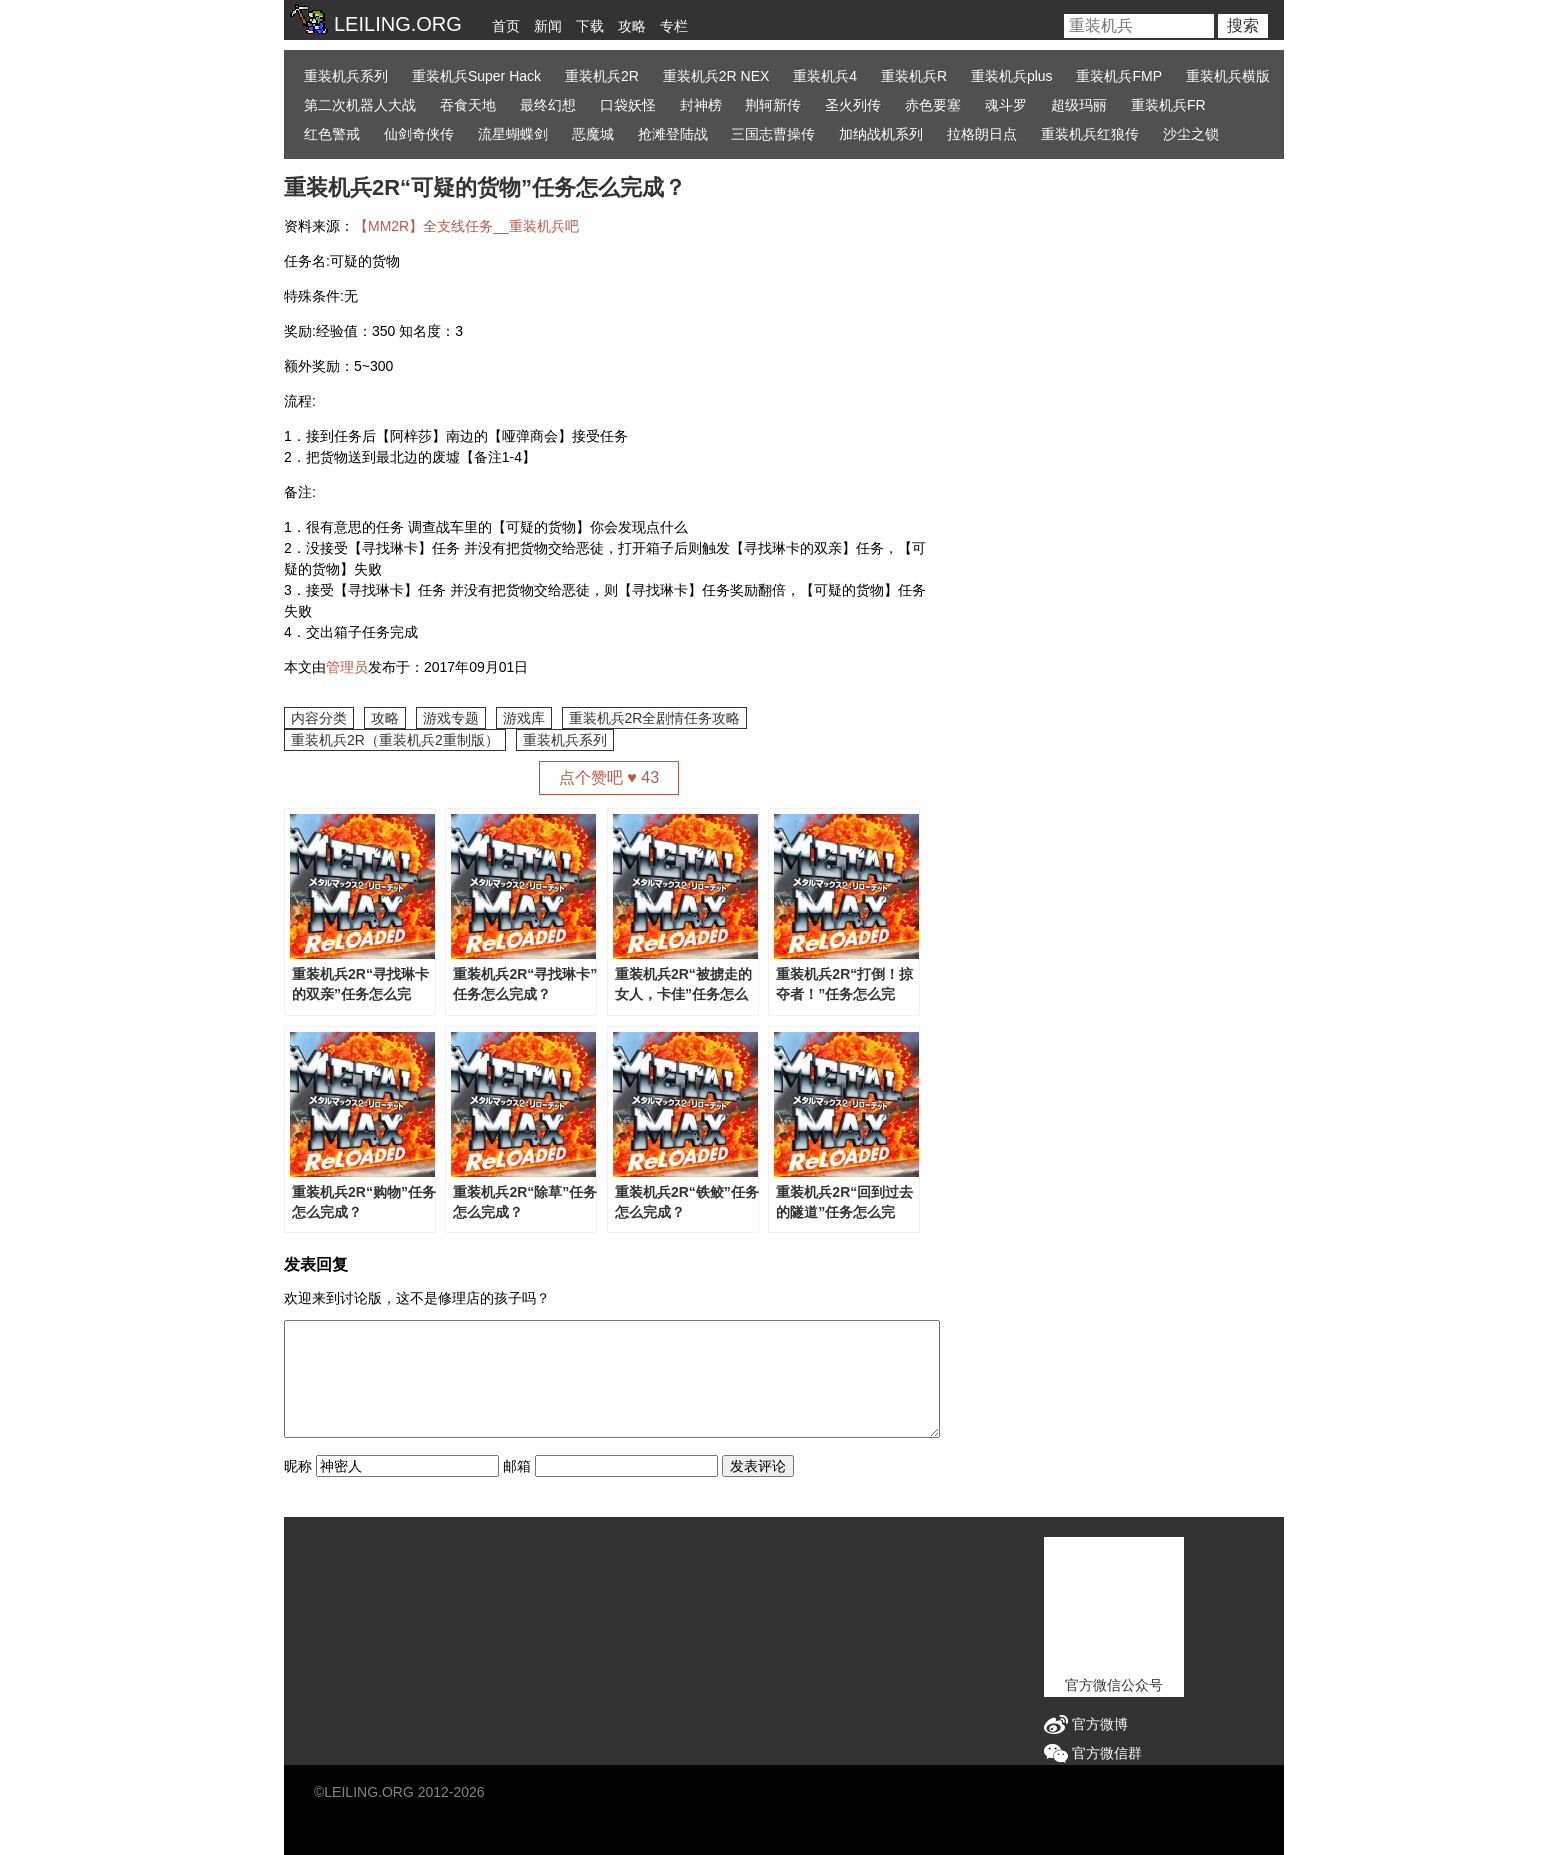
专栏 (674, 26)
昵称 (298, 1466)
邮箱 (517, 1466)
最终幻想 (548, 105)
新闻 (548, 26)
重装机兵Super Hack (476, 76)
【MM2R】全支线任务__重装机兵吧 (466, 226)
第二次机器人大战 (360, 105)
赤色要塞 (933, 105)
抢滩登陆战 (673, 134)
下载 (590, 26)
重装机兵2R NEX (716, 76)
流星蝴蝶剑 (513, 134)
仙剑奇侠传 (419, 134)
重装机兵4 (825, 76)
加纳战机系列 (881, 134)
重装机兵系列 (346, 76)
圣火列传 (853, 105)
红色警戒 (332, 134)
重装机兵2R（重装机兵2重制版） (395, 740)
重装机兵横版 (1228, 76)
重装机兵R (914, 76)
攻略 (632, 26)
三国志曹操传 (773, 134)
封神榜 (701, 105)
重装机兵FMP (1119, 76)
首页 (506, 26)
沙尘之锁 (1191, 134)
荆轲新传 (773, 105)
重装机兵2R (602, 76)
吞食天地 (468, 105)
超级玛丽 (1079, 105)
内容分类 (319, 718)
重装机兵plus (1012, 76)
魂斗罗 (1006, 105)
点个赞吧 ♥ (609, 777)
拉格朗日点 (982, 134)
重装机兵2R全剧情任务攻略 (655, 718)
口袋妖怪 (628, 105)
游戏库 (524, 718)
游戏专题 (451, 718)
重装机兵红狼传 (1090, 134)
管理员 (347, 667)
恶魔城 (593, 134)
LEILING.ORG (368, 1792)
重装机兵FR (1168, 105)
